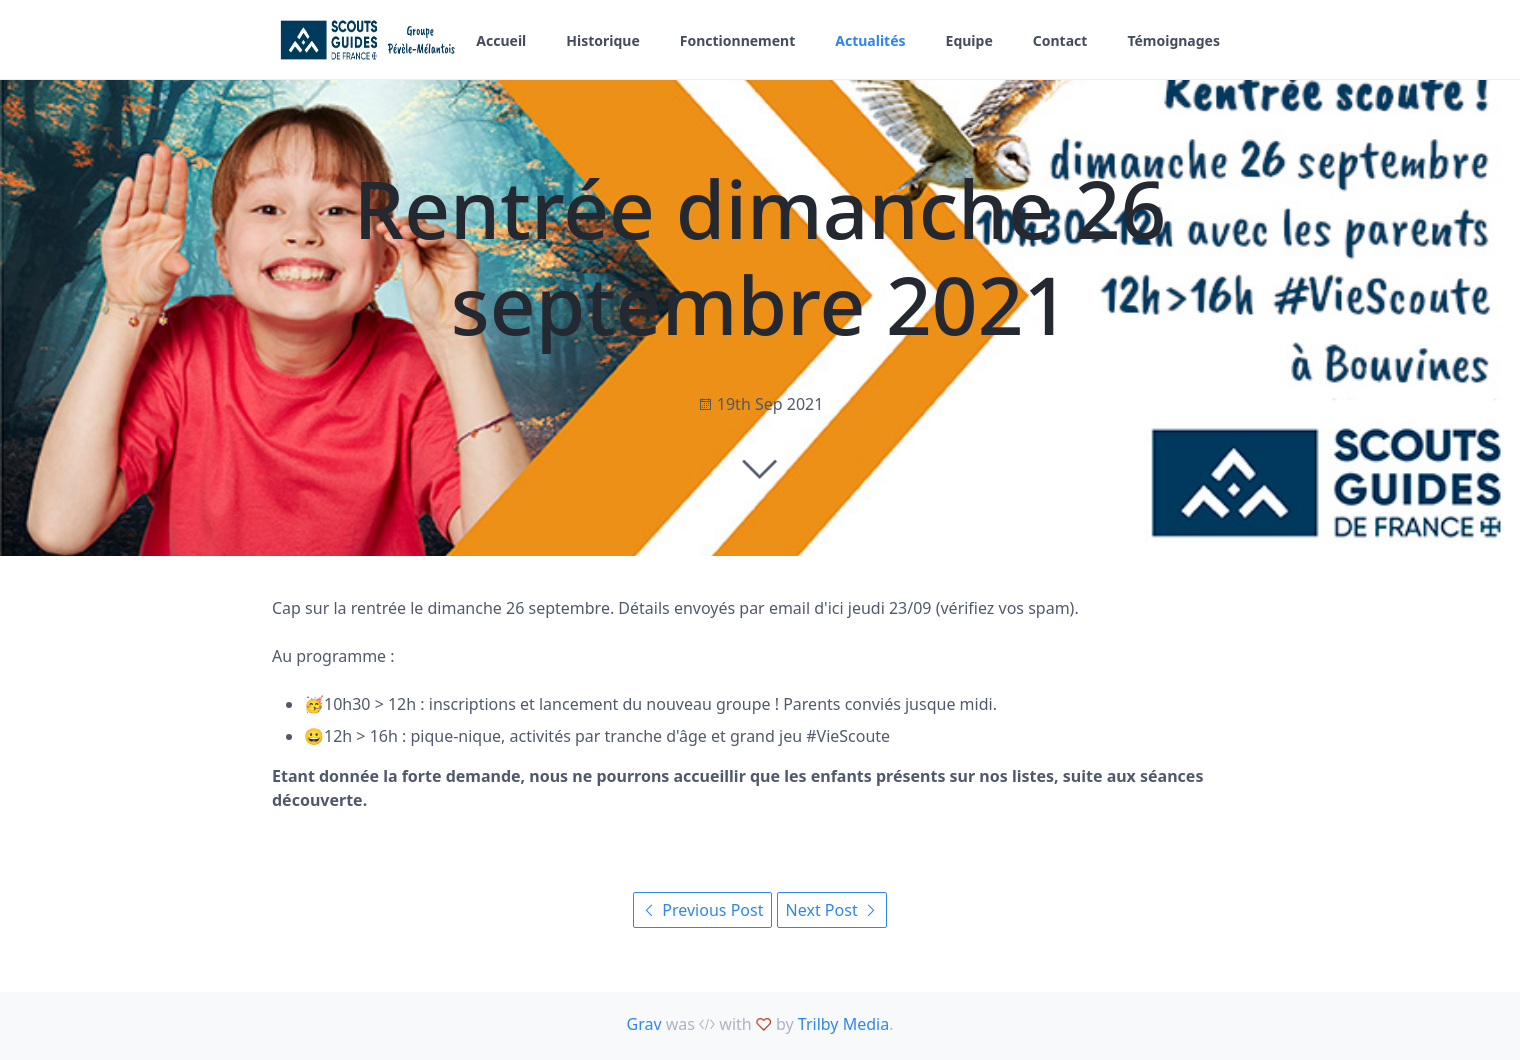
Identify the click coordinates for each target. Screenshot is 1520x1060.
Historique (603, 40)
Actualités (870, 40)
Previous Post (702, 910)
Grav (644, 1024)
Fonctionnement (738, 40)
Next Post (832, 910)
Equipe (969, 40)
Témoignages (1173, 40)
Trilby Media (843, 1024)
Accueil (501, 40)
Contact (1060, 40)
